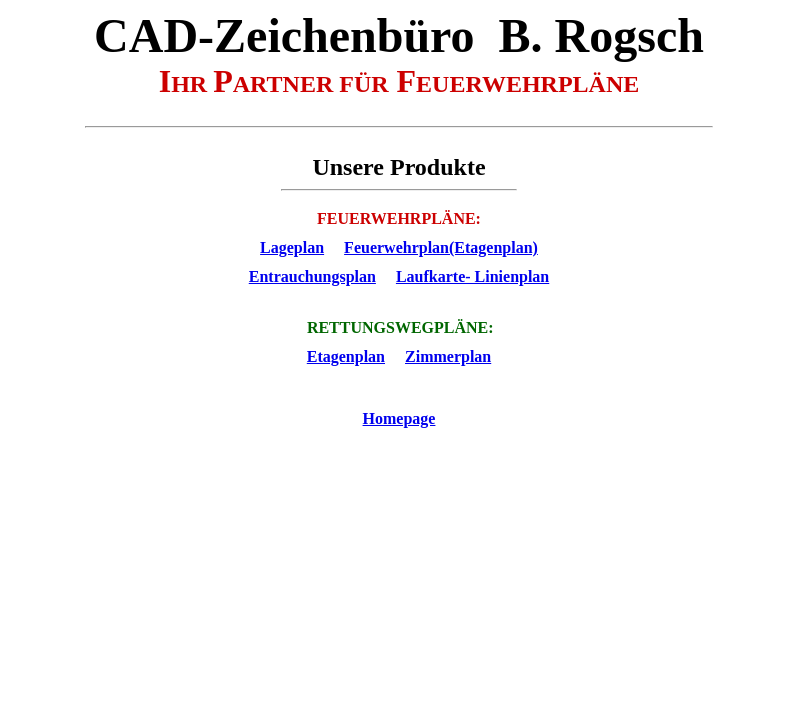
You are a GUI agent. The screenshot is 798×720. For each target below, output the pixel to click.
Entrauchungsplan (312, 276)
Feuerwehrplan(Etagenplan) (441, 247)
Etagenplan (346, 356)
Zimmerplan (448, 356)
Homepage (399, 418)
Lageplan (292, 247)
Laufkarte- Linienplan (472, 276)
